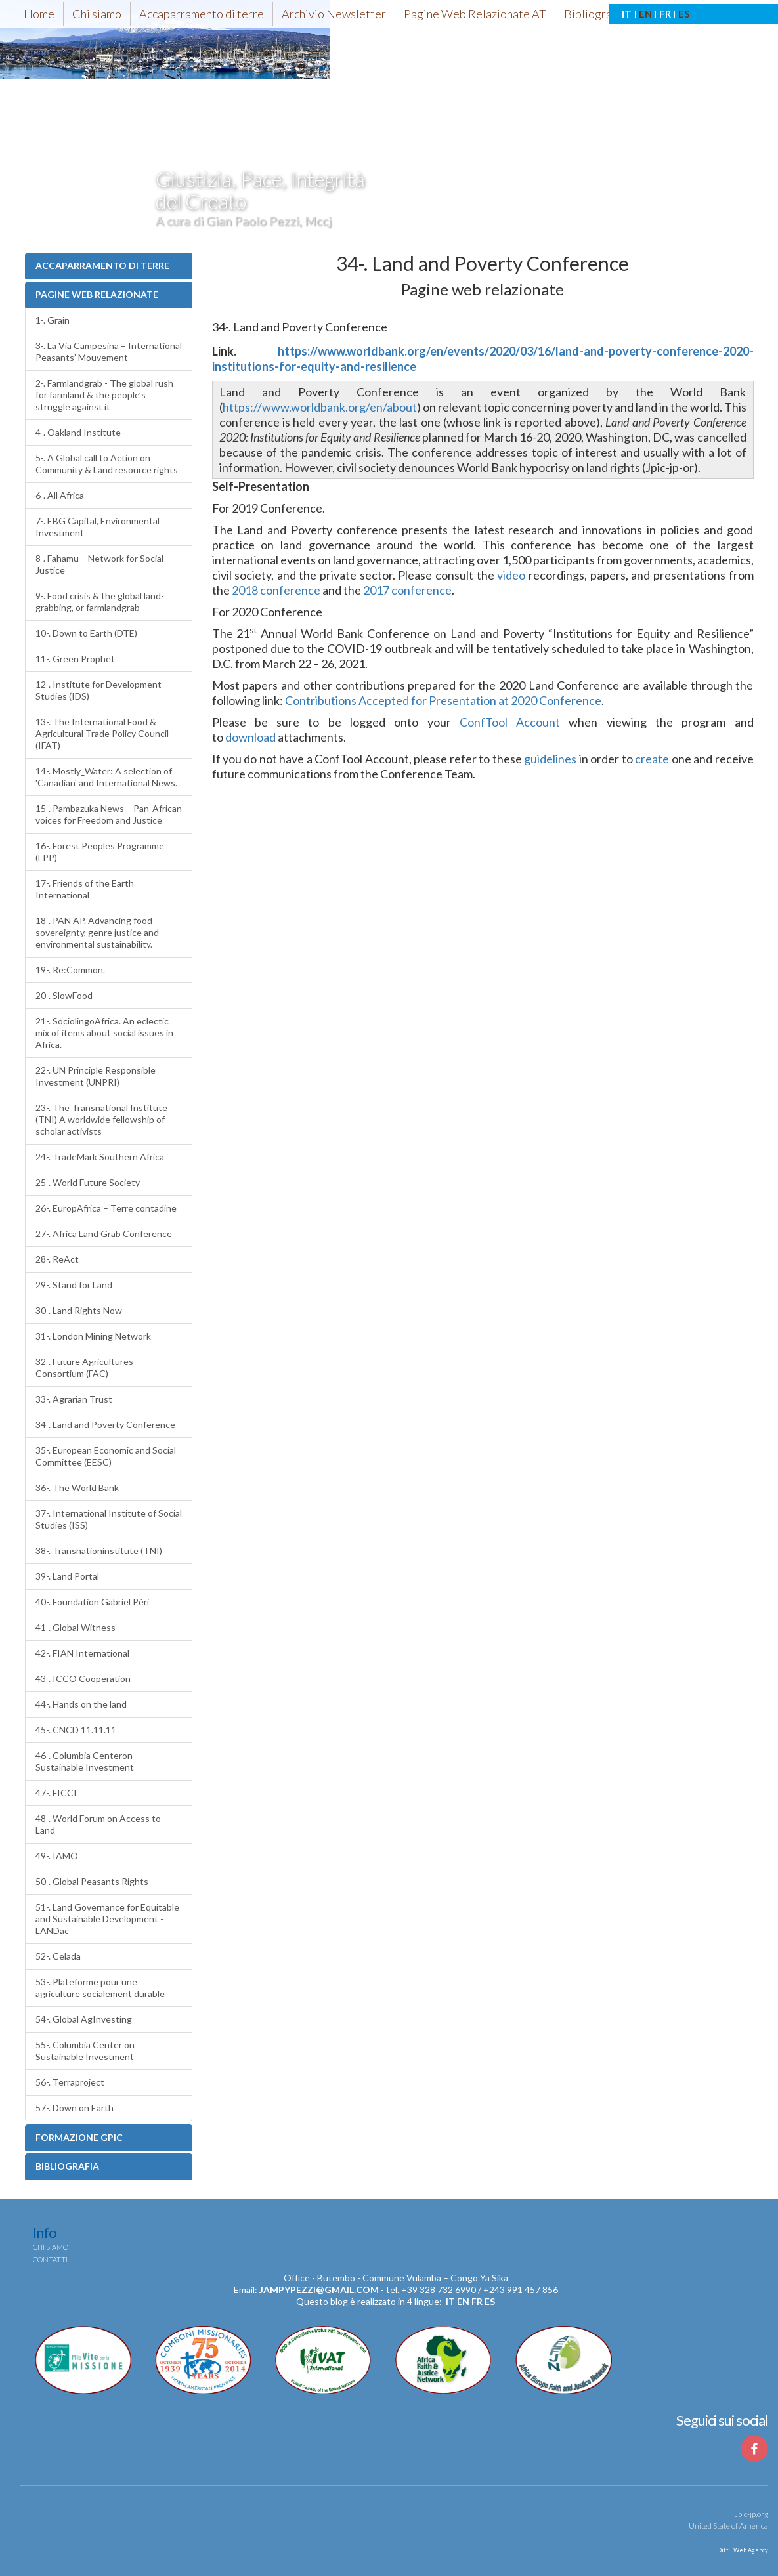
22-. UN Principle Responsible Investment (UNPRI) (95, 1076)
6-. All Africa (59, 495)
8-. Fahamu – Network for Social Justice (99, 564)
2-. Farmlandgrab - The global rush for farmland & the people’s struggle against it (104, 394)
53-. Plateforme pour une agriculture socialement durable (100, 1987)
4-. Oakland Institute (78, 432)
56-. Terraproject (69, 2082)
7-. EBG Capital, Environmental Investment (97, 526)
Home (39, 14)
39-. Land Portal (67, 1576)
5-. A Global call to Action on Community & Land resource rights (106, 463)
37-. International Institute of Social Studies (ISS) (108, 1519)
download (250, 737)
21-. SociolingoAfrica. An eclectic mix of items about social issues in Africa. (104, 1032)
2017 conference (407, 590)
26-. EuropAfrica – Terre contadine (106, 1208)
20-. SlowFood (64, 995)
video (511, 575)
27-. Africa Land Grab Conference (103, 1233)
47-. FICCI (56, 1792)
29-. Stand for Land (73, 1284)
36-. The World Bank (77, 1487)
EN (645, 14)
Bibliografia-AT (603, 14)
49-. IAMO (56, 1855)
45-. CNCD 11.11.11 (75, 1729)
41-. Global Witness (75, 1627)
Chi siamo (96, 14)
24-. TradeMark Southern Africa (99, 1156)
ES (683, 14)
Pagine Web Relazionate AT (475, 14)
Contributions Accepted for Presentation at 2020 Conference (443, 700)
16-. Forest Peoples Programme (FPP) (99, 851)
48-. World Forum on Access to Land (98, 1824)
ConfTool (484, 722)
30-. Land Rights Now (78, 1310)
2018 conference (276, 590)
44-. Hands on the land (81, 1704)
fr (477, 2301)
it (450, 2301)
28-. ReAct (57, 1259)
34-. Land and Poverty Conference (105, 1424)
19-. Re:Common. (70, 969)
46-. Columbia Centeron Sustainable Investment (84, 1761)
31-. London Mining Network (93, 1335)
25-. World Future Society (87, 1182)
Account (538, 722)
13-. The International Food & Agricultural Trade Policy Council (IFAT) (102, 733)
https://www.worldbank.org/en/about (320, 407)
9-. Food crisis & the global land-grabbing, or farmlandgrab (99, 601)
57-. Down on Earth (74, 2107)
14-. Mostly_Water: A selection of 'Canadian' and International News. (106, 776)
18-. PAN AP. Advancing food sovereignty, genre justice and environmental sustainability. (97, 932)
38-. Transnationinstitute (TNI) (98, 1550)
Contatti (50, 2259)
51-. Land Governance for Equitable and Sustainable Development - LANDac (107, 1918)
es (490, 2301)
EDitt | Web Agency (740, 2550)
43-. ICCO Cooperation (83, 1678)
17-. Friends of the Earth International (84, 888)
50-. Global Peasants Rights (91, 1881)
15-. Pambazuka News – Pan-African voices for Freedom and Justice (108, 814)
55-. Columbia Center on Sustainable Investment (85, 2050)
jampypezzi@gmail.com (319, 2289)
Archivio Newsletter (334, 14)
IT (627, 14)
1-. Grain (52, 320)
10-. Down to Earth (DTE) (86, 633)
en (463, 2301)
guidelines (550, 758)
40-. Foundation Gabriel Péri (92, 1601)
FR (665, 14)
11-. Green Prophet (75, 658)
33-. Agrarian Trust (73, 1398)
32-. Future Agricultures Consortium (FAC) (84, 1367)
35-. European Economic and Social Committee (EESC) (105, 1456)
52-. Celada (58, 1956)
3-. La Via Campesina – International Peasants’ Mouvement (108, 351)
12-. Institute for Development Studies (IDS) (98, 690)
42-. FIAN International (82, 1652)
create (652, 758)
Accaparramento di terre (201, 14)
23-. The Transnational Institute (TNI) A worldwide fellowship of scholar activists (101, 1119)
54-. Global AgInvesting (83, 2019)
